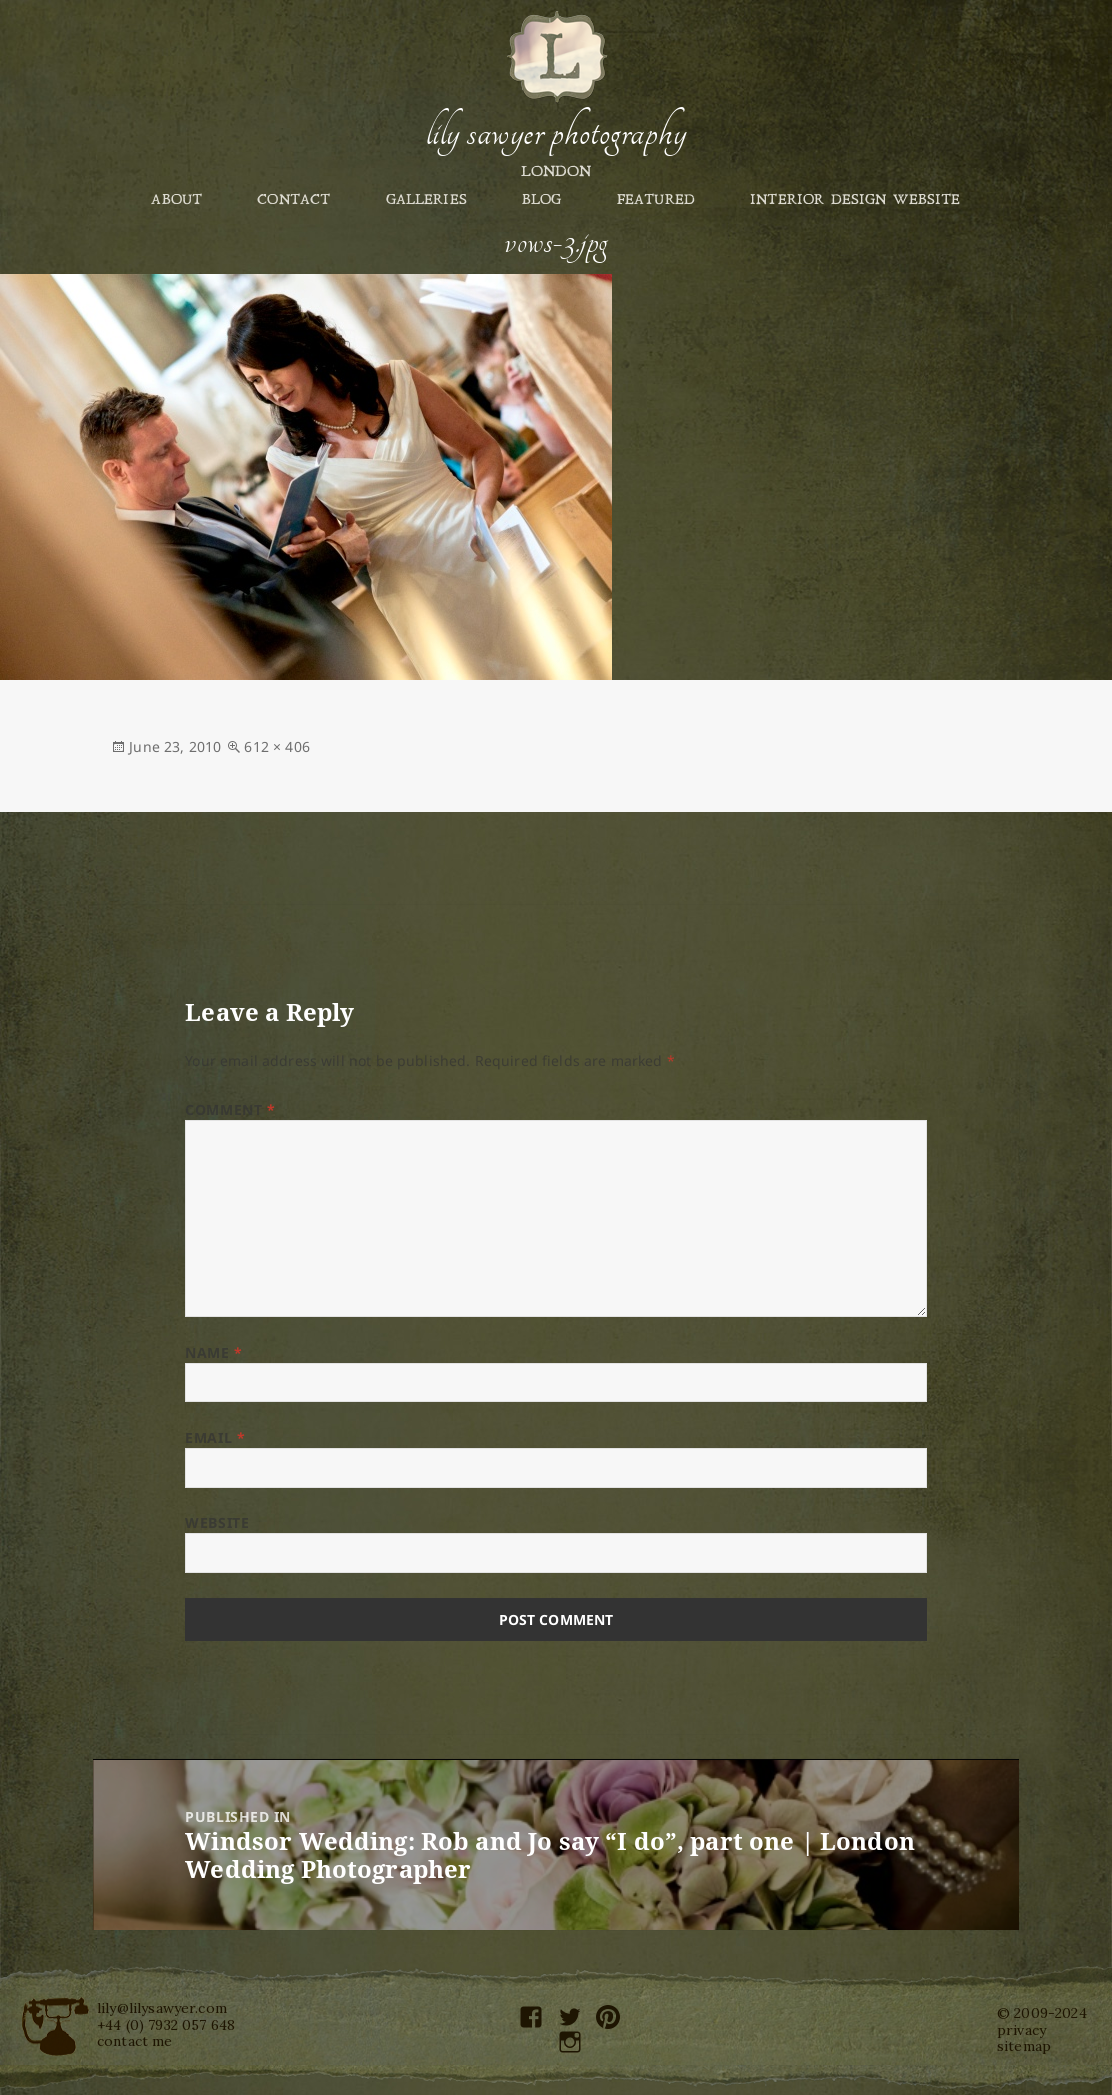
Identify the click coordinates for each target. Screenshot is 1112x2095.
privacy (1021, 2030)
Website (217, 1522)
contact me (135, 2041)
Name (213, 1352)
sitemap (1024, 2046)
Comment (230, 1109)
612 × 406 (276, 746)
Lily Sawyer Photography (556, 133)
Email (215, 1437)
